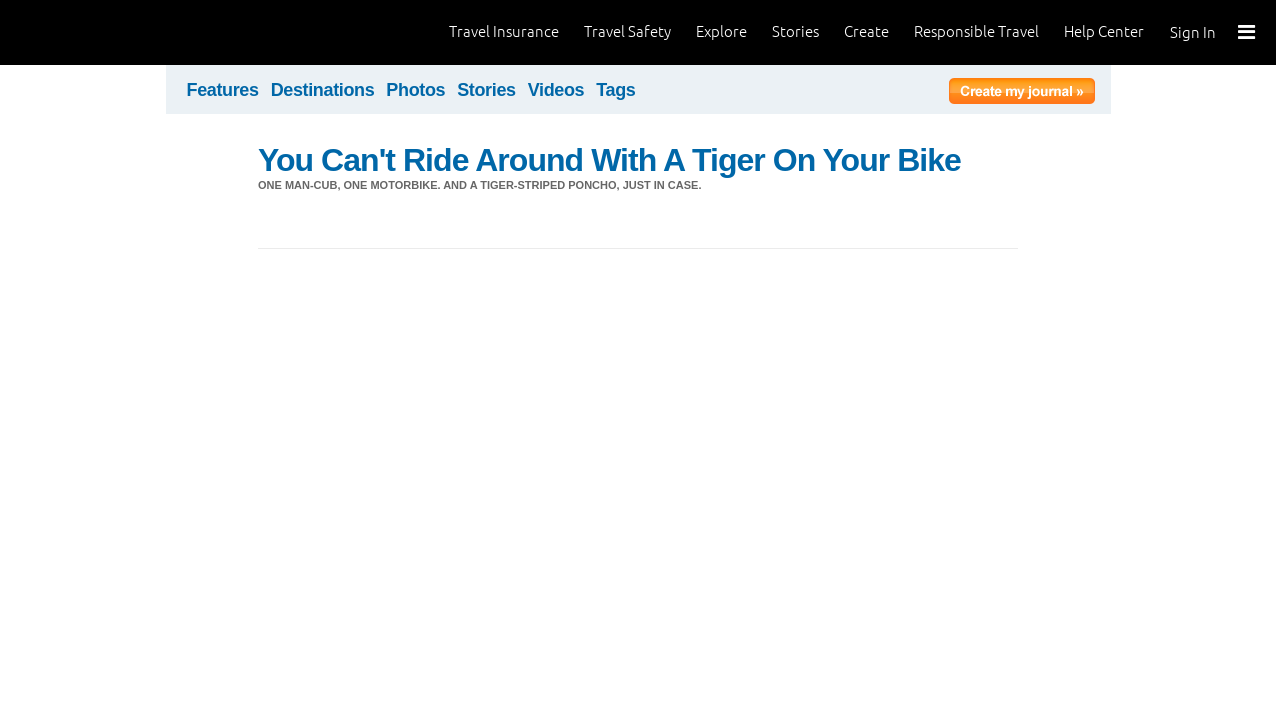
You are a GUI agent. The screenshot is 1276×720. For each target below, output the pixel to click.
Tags (615, 90)
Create (866, 31)
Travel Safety (627, 31)
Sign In (1193, 32)
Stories (795, 31)
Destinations (323, 90)
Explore (721, 31)
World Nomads (105, 32)
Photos (415, 90)
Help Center (1104, 31)
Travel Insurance (504, 31)
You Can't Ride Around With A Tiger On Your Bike (609, 160)
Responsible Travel (976, 31)
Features (223, 90)
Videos (556, 90)
